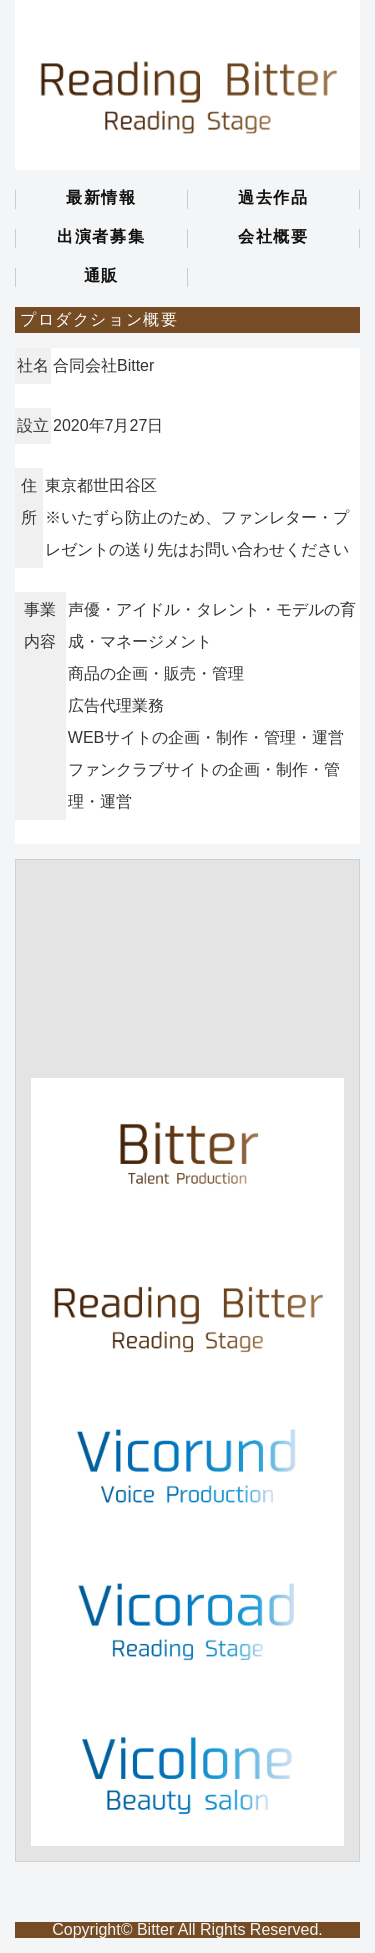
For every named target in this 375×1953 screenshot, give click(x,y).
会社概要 (273, 237)
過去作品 (273, 198)
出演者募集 (101, 237)
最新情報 (101, 198)
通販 (101, 276)
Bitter (155, 1929)
